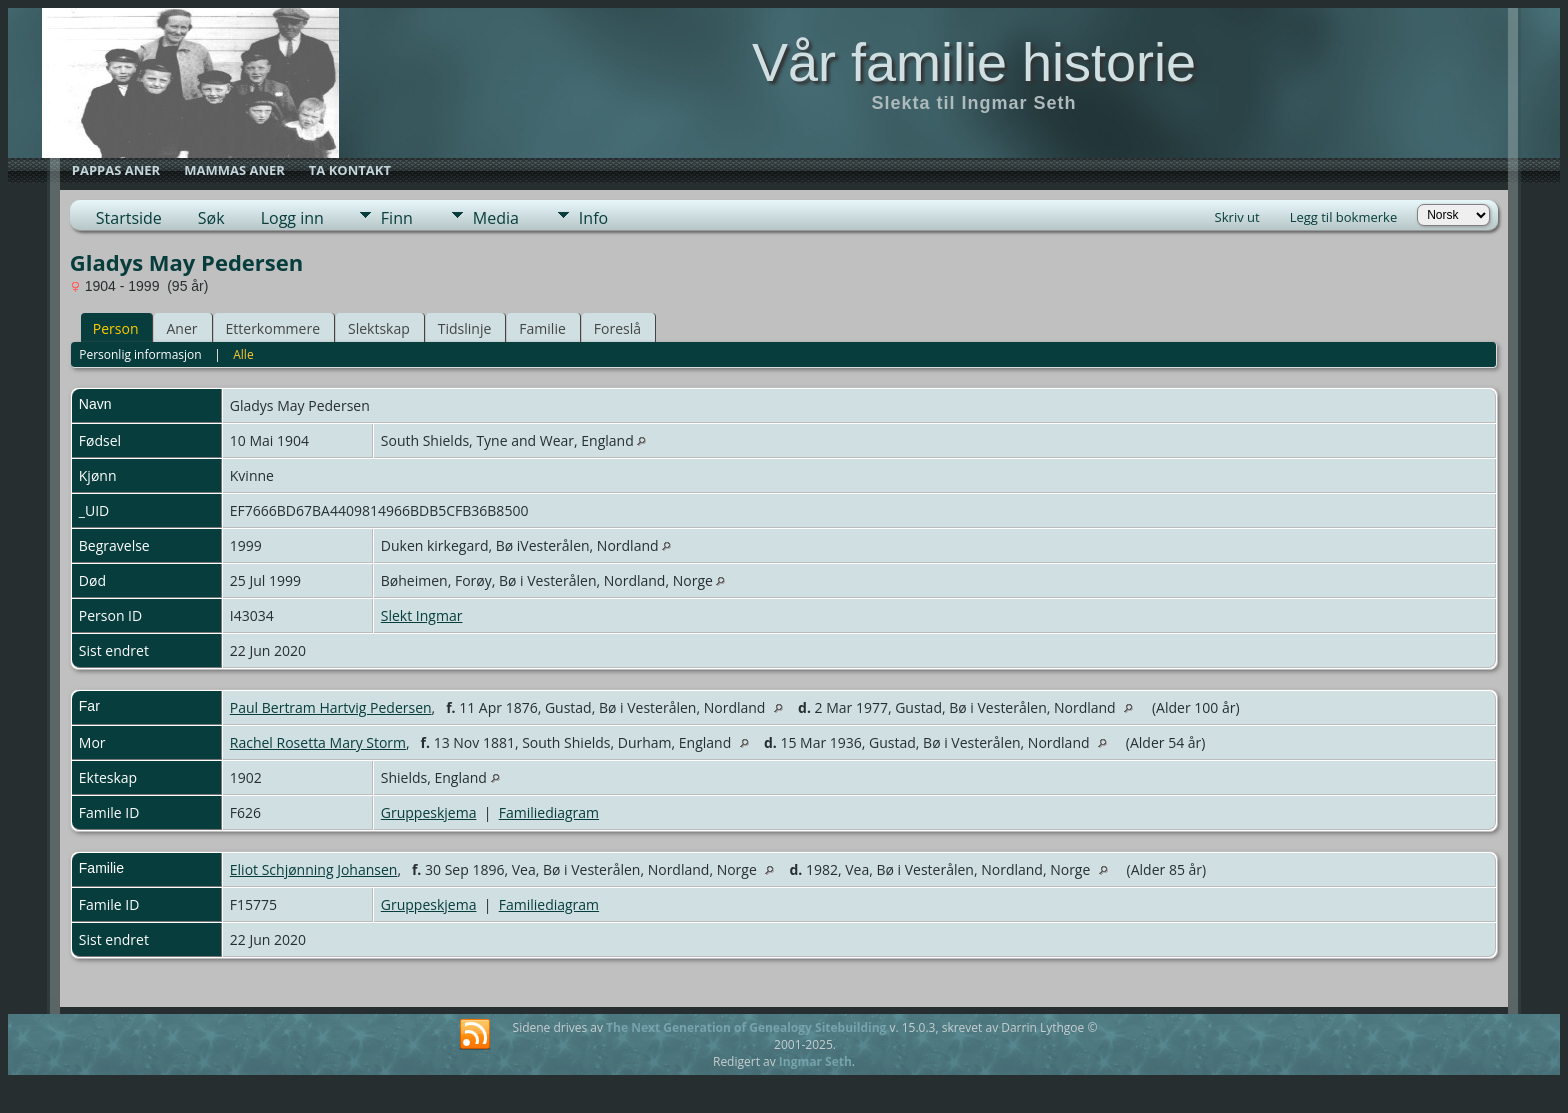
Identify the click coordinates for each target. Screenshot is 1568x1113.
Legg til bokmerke (1344, 217)
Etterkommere (273, 328)
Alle (243, 354)
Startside (129, 218)
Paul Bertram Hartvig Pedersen (331, 707)
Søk (211, 218)
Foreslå (617, 328)
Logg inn (292, 218)
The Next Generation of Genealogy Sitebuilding (746, 1027)
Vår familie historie (974, 62)
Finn (397, 218)
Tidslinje (465, 328)
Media (496, 218)
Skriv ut (1237, 217)
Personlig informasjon (140, 354)
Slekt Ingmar (422, 615)
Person (116, 328)
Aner (181, 328)
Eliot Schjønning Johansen (314, 869)
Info (593, 218)
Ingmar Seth (815, 1061)
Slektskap (379, 328)
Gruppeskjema (429, 812)
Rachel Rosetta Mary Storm (318, 742)
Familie (542, 328)
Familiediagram (549, 812)
